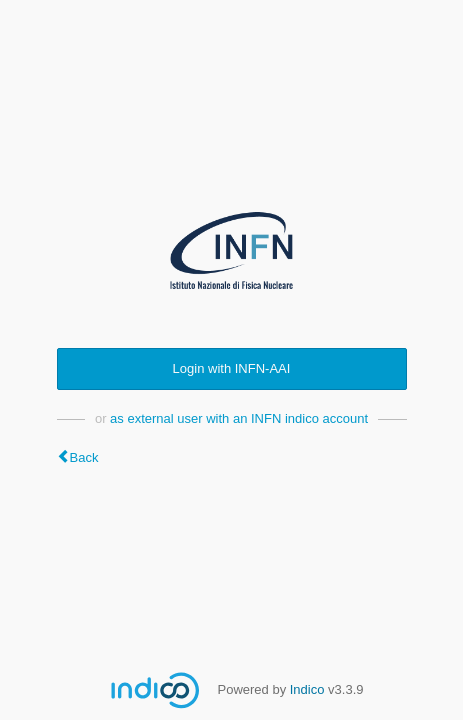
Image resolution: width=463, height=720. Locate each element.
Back (84, 457)
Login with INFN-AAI (232, 368)
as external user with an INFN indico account (239, 418)
